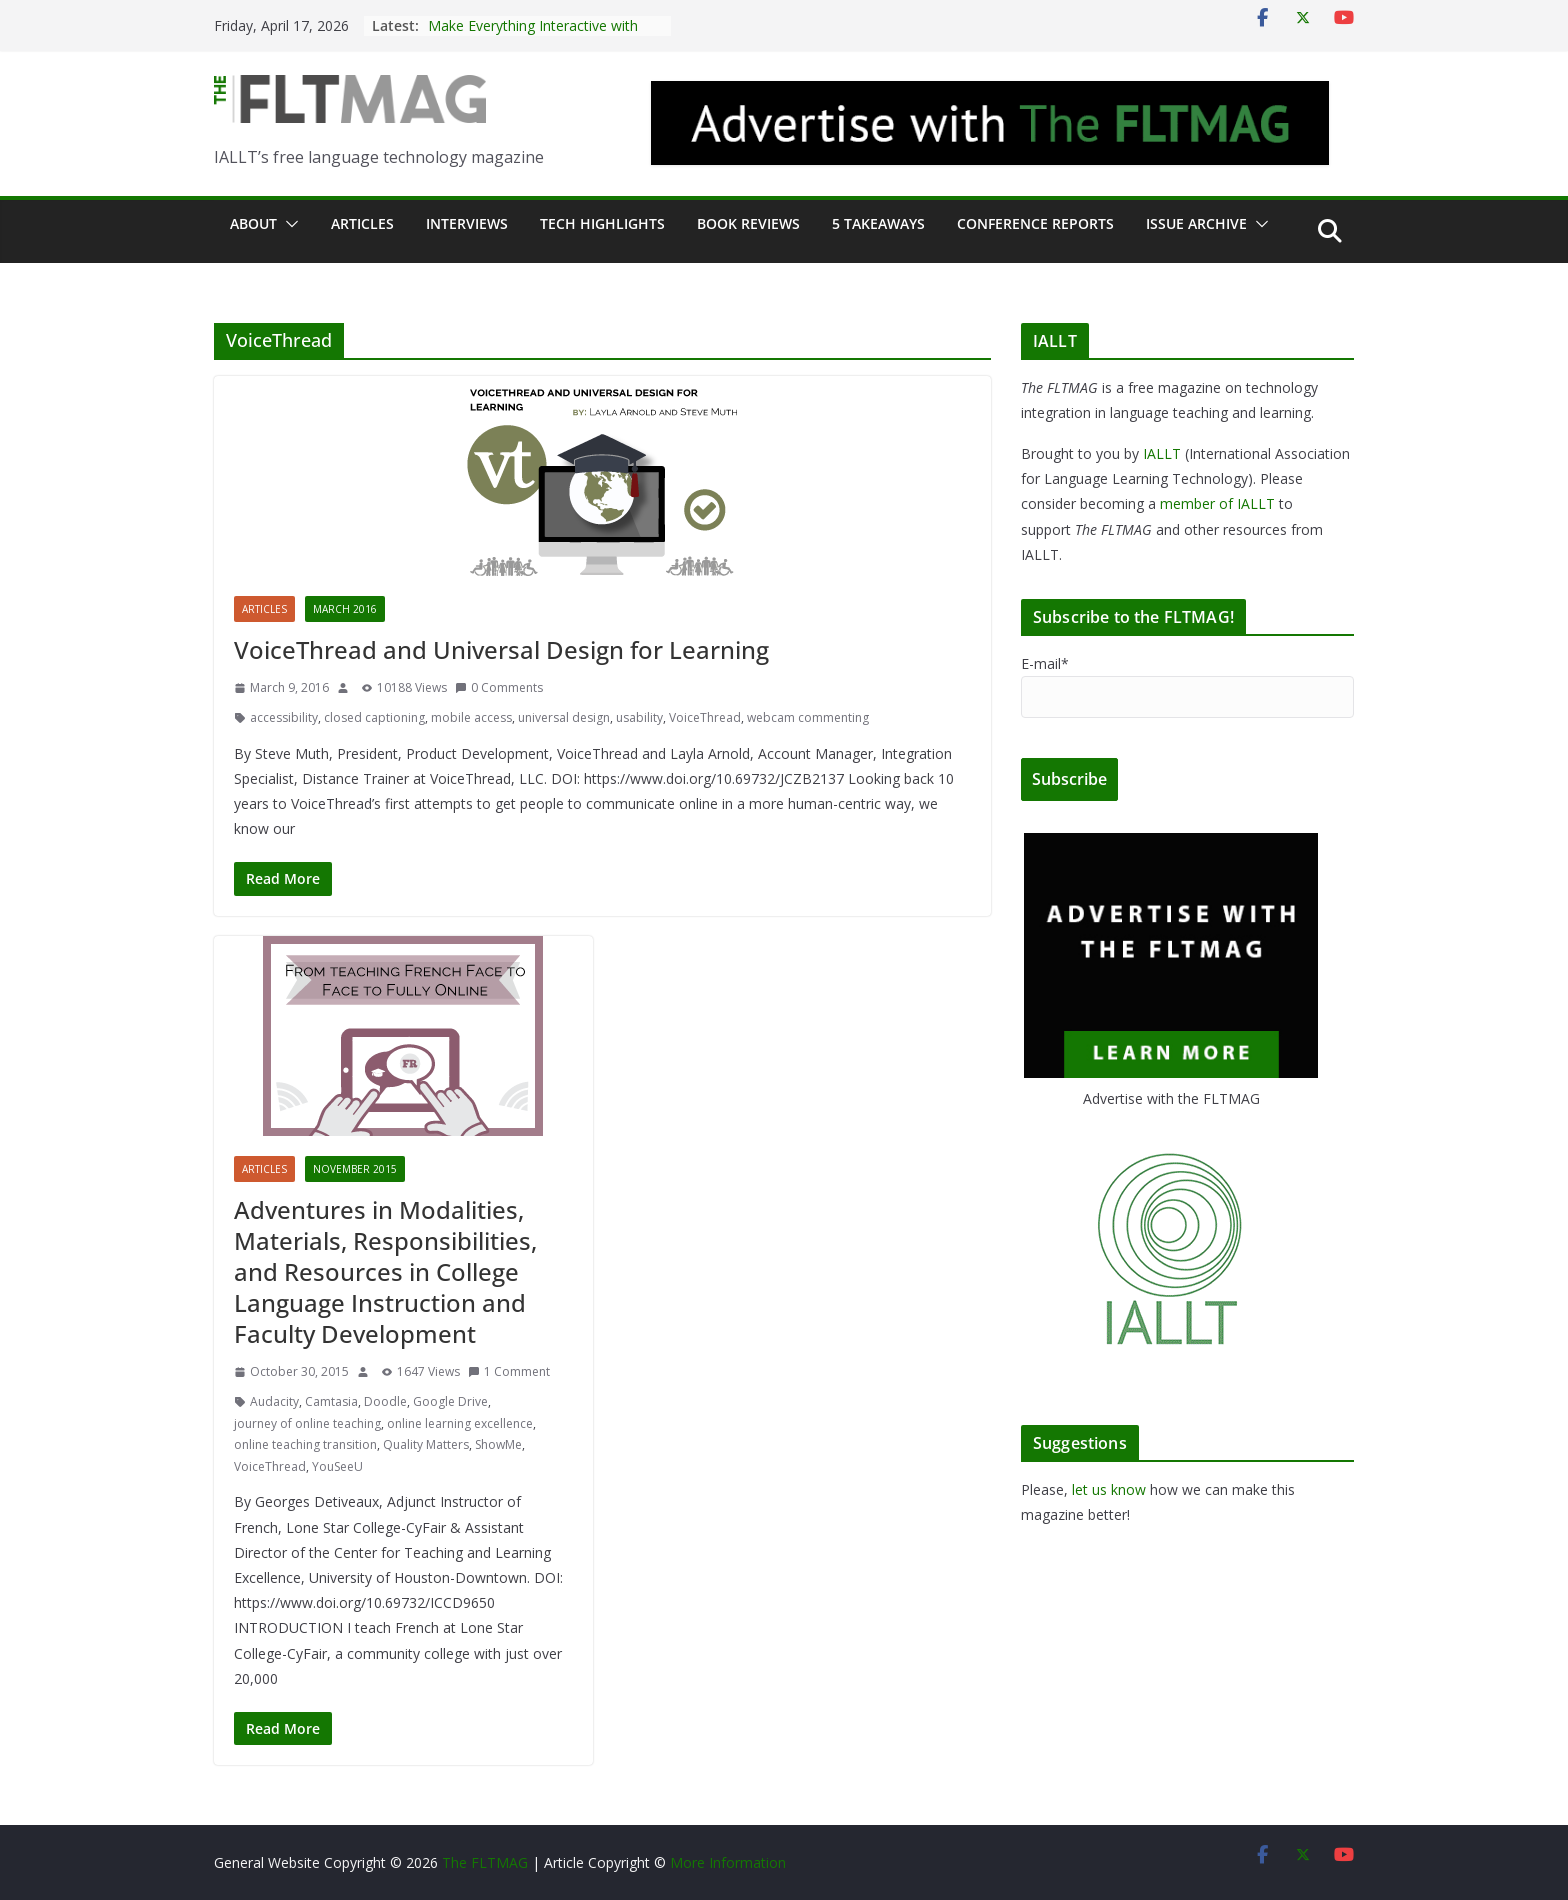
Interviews (467, 223)
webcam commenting (808, 717)
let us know (1109, 1489)
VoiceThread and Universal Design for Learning (501, 649)
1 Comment (509, 1371)
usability (639, 717)
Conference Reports (1035, 223)
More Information (728, 1862)
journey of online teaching (307, 1423)
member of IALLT (1217, 503)
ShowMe (498, 1444)
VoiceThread (705, 717)
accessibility (284, 717)
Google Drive (450, 1401)
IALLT (1162, 453)
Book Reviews (748, 223)
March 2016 (345, 609)
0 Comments (499, 687)
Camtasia (331, 1401)
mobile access (471, 717)
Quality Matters (426, 1444)
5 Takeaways (878, 223)
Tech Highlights (602, 223)
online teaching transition (305, 1444)
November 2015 (355, 1169)
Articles (362, 223)
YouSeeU (337, 1466)
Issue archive (1196, 223)
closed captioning (374, 717)
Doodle (385, 1401)
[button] (288, 224)
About (253, 223)
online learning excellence (460, 1423)
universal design (564, 717)
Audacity (274, 1401)
